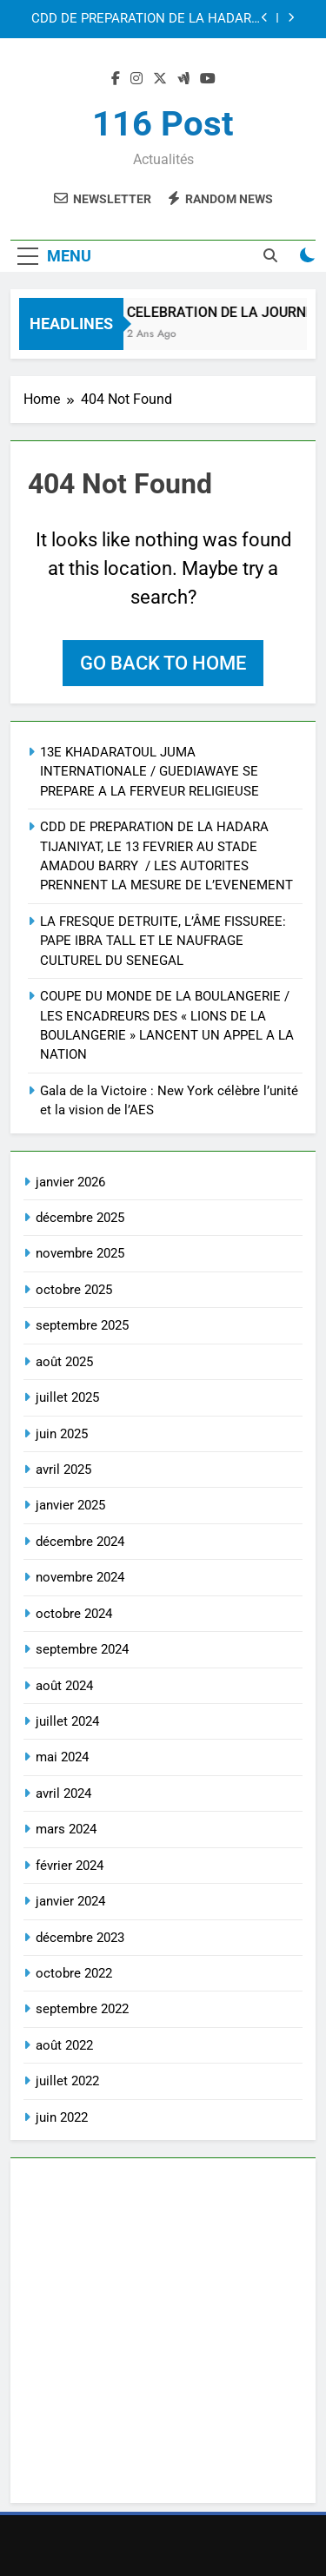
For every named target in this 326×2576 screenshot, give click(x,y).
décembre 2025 (80, 1217)
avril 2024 (63, 1793)
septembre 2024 (82, 1649)
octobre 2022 (74, 1973)
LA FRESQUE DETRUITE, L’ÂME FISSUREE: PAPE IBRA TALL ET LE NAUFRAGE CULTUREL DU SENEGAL (163, 941)
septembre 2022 (82, 2009)
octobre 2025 (74, 1290)
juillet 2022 (67, 2081)
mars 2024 (66, 1829)
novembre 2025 (80, 1253)
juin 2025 (62, 1434)
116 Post (163, 123)
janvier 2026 (70, 1182)
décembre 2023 (80, 1937)
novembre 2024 (80, 1577)
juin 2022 (62, 2117)
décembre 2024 (80, 1541)
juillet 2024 (67, 1721)
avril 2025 (63, 1469)
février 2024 (69, 1865)
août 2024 (64, 1686)
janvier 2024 (70, 1901)
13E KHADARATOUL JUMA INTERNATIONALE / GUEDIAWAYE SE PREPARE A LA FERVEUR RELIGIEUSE (149, 771)
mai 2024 (62, 1757)
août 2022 (64, 2045)
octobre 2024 (74, 1614)
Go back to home (163, 663)
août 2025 (64, 1362)
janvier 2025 (70, 1505)
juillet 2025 (67, 1397)
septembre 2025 (82, 1325)
